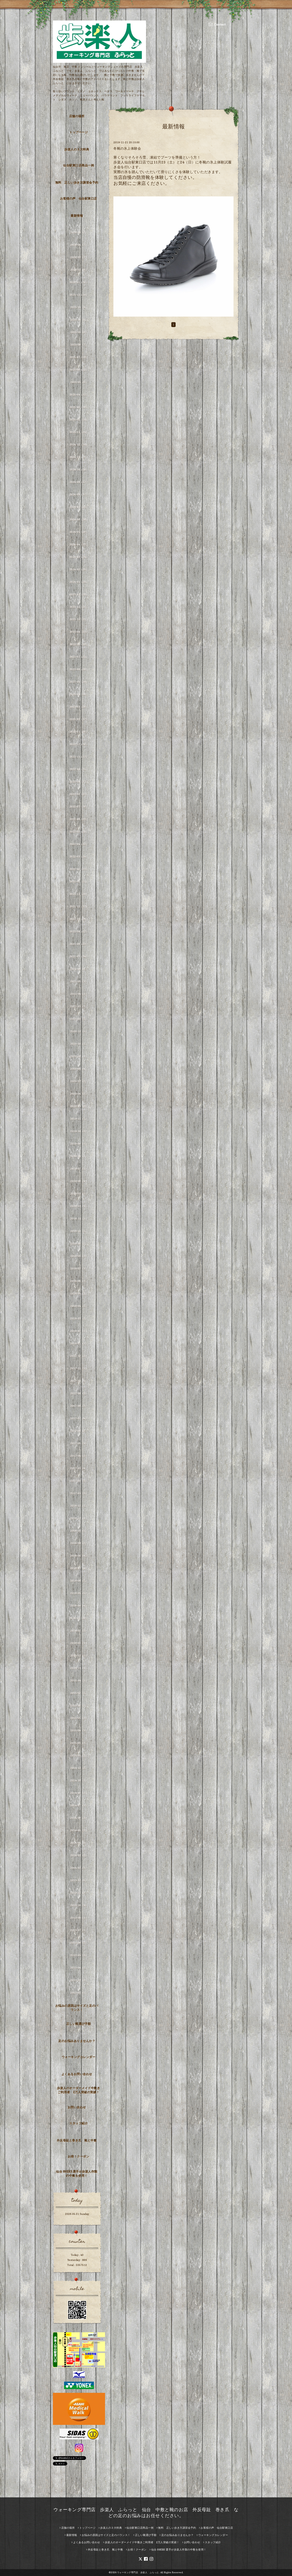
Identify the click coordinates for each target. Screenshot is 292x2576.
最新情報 (77, 215)
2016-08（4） (79, 1555)
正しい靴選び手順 (78, 2024)
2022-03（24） (79, 856)
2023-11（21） (79, 606)
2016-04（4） (79, 1605)
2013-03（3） (79, 1980)
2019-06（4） (79, 1181)
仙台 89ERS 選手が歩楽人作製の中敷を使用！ (76, 2173)
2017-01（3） (79, 1493)
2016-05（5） (79, 1593)
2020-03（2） (79, 1106)
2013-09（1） (79, 1917)
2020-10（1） (79, 1043)
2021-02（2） (79, 1018)
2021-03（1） (79, 1006)
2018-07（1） (79, 1268)
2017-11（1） (79, 1368)
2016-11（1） (79, 1518)
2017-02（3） (79, 1480)
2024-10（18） (79, 469)
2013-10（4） (79, 1905)
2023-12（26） (79, 594)
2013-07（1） (79, 1930)
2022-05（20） (79, 831)
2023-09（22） (79, 631)
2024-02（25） (79, 569)
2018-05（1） (79, 1293)
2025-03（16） (79, 407)
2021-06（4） (79, 968)
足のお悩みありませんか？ (76, 2041)
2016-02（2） (79, 1630)
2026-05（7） (79, 232)
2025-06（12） (79, 369)
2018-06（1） (79, 1281)
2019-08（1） (79, 1156)
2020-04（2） (79, 1093)
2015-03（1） (79, 1743)
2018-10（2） (79, 1231)
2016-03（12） (79, 1618)
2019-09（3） (79, 1143)
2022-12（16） (79, 744)
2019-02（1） (79, 1206)
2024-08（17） (79, 494)
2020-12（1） (79, 1031)
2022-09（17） (79, 781)
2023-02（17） (79, 719)
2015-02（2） (79, 1755)
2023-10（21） (79, 619)
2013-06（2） (79, 1942)
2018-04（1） (79, 1306)
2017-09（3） (79, 1393)
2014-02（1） (79, 1867)
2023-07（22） (79, 656)
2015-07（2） (79, 1693)
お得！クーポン (78, 2156)
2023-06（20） (79, 669)
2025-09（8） (79, 332)
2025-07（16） (79, 357)
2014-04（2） (79, 1842)
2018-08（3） (79, 1256)
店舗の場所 (77, 116)
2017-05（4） (79, 1443)
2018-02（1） (79, 1331)
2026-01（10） (79, 282)
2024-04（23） (79, 544)
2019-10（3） (79, 1131)
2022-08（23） (79, 794)
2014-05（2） (79, 1830)
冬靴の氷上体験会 (127, 148)
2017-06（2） (79, 1430)
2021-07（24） (79, 956)
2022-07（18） (79, 806)
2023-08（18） (79, 644)
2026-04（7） (79, 244)
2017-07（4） (79, 1418)
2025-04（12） (79, 394)
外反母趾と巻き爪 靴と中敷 (77, 2140)
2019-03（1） (79, 1193)
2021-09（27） (79, 931)
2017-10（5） (79, 1380)
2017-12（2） (79, 1356)
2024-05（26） (79, 531)
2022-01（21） (79, 881)
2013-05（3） (79, 1955)
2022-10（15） (79, 769)
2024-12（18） (79, 444)
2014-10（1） (79, 1780)
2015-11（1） (79, 1668)
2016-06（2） (79, 1580)
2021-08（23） (79, 944)
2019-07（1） (79, 1168)
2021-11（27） (79, 906)
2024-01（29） (79, 581)
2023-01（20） (79, 731)
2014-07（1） (79, 1805)
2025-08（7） (79, 344)
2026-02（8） (79, 269)
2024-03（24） (79, 556)
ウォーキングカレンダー (79, 2057)
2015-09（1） (79, 1680)
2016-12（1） (79, 1505)
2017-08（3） (79, 1405)
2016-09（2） (79, 1543)
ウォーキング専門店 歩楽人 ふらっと (138, 2572)
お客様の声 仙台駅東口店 (78, 198)
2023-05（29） (79, 681)
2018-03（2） (79, 1318)
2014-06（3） (79, 1817)
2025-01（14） (79, 432)
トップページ (78, 132)
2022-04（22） (79, 844)
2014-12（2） (79, 1768)
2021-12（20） (79, 894)
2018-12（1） (79, 1218)
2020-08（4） (79, 1068)
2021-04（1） (79, 993)
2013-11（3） (79, 1892)
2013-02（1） (79, 1992)
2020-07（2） (79, 1081)
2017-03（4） (79, 1468)
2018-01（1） (79, 1343)
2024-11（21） (79, 457)
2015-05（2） (79, 1718)
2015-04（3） (79, 1730)
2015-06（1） (79, 1705)
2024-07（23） (79, 507)
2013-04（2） (79, 1967)
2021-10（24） (79, 919)
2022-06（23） (79, 819)
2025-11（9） (79, 307)
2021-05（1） (79, 981)
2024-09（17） (79, 482)
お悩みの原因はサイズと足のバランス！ (76, 2008)
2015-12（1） (79, 1655)
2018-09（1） (79, 1243)
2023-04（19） (79, 694)
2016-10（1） (79, 1530)
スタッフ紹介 (78, 2123)
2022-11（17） (79, 756)
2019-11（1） (79, 1118)
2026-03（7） (79, 257)
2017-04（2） (79, 1455)
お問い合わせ (77, 2107)
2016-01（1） (79, 1643)
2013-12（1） (79, 1880)
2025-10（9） (79, 319)
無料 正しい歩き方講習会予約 (76, 182)
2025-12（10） (79, 294)
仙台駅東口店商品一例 (78, 165)
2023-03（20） (79, 706)
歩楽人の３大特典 (76, 149)
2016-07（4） (79, 1568)
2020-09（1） (79, 1056)
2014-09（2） (79, 1792)
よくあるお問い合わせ (76, 2074)
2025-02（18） (79, 419)
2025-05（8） (79, 382)
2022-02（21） (79, 869)
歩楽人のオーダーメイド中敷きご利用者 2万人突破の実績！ (78, 2090)
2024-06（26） (79, 519)
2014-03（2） (79, 1855)
